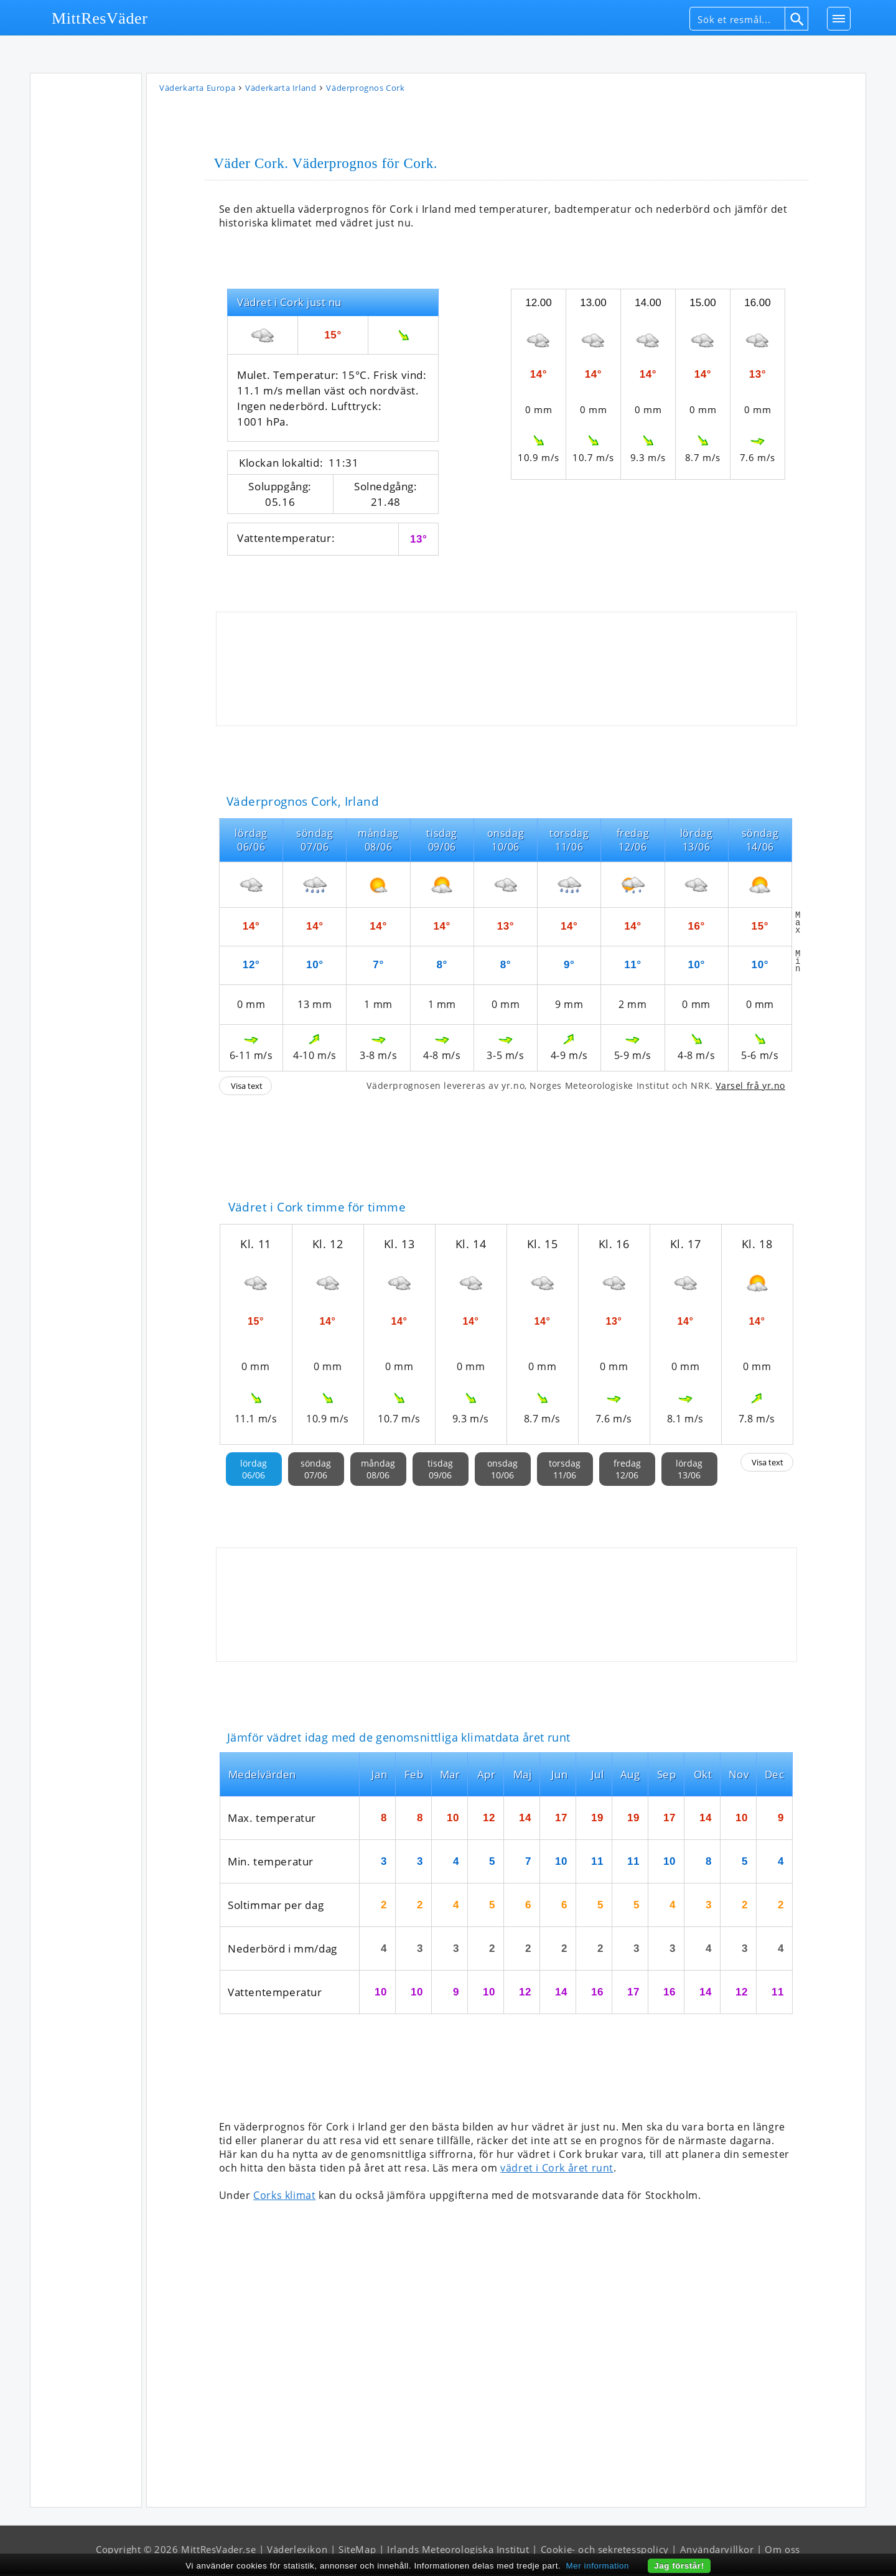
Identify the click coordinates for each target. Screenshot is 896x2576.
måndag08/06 (378, 1471)
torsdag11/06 (565, 1471)
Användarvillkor (717, 2551)
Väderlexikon (297, 2551)
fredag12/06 (627, 1471)
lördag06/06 (253, 1471)
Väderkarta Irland (280, 89)
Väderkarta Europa (197, 89)
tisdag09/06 (440, 1471)
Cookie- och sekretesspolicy (605, 2551)
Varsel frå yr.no (750, 1087)
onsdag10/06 (502, 1471)
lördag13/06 (689, 1471)
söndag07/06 (316, 1471)
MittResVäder (100, 18)
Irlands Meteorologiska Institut (458, 2551)
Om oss (782, 2551)
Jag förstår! (679, 2565)
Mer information (598, 2565)
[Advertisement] (86, 267)
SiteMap (357, 2551)
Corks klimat (284, 2197)
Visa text (247, 1087)
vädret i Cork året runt (557, 2170)
